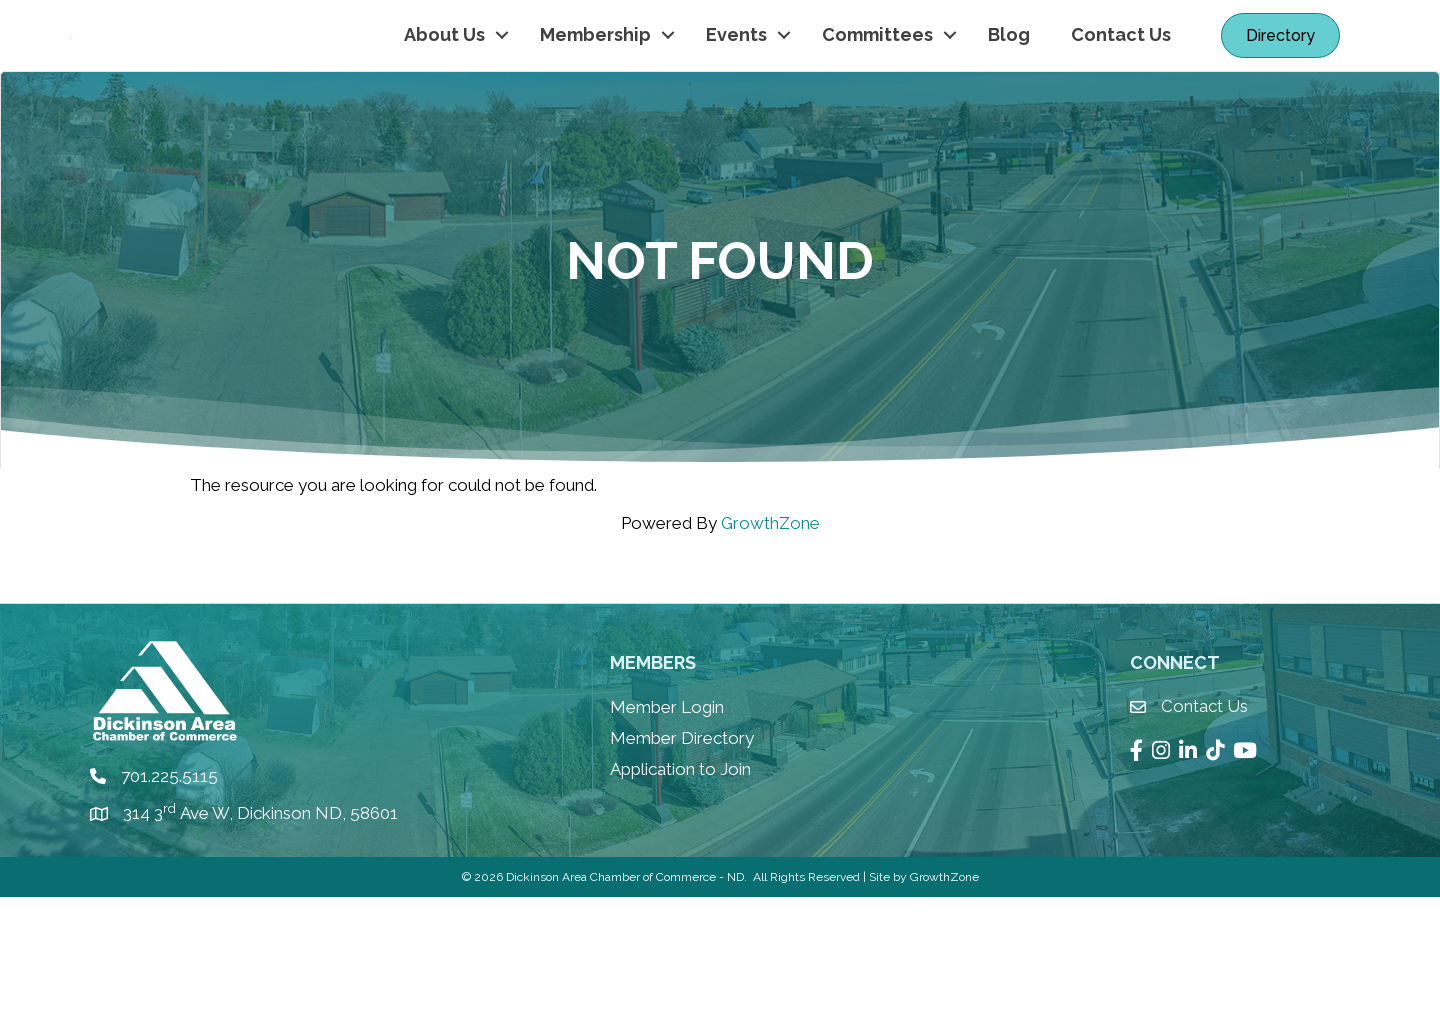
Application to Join (680, 880)
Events (736, 90)
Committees (877, 90)
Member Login (667, 819)
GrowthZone (770, 635)
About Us (444, 90)
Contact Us (1121, 90)
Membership (595, 90)
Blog (1009, 90)
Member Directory (682, 850)
